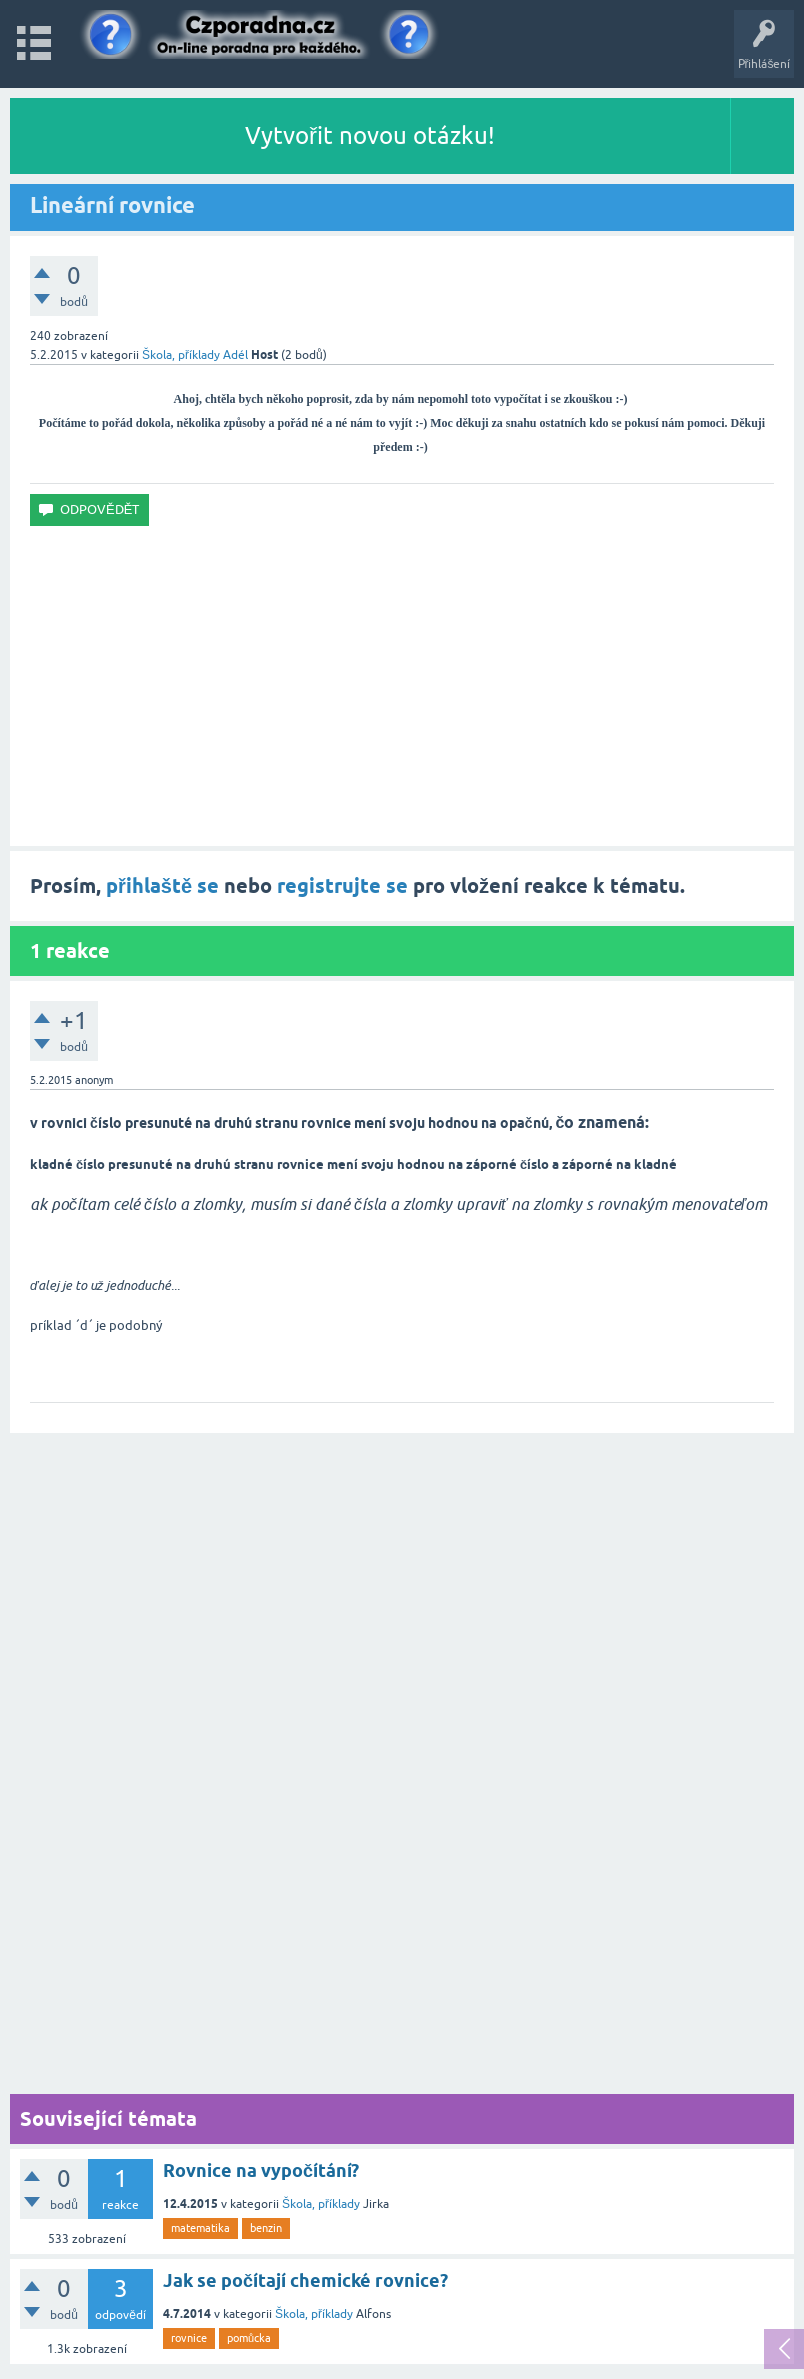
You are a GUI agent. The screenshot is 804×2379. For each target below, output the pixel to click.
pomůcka (249, 2338)
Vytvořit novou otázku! (370, 135)
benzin (266, 2228)
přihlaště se (162, 886)
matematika (200, 2228)
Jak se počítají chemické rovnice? (305, 2280)
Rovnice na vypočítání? (261, 2170)
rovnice (189, 2338)
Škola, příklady (181, 355)
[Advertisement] (402, 686)
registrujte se (342, 886)
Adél (235, 355)
